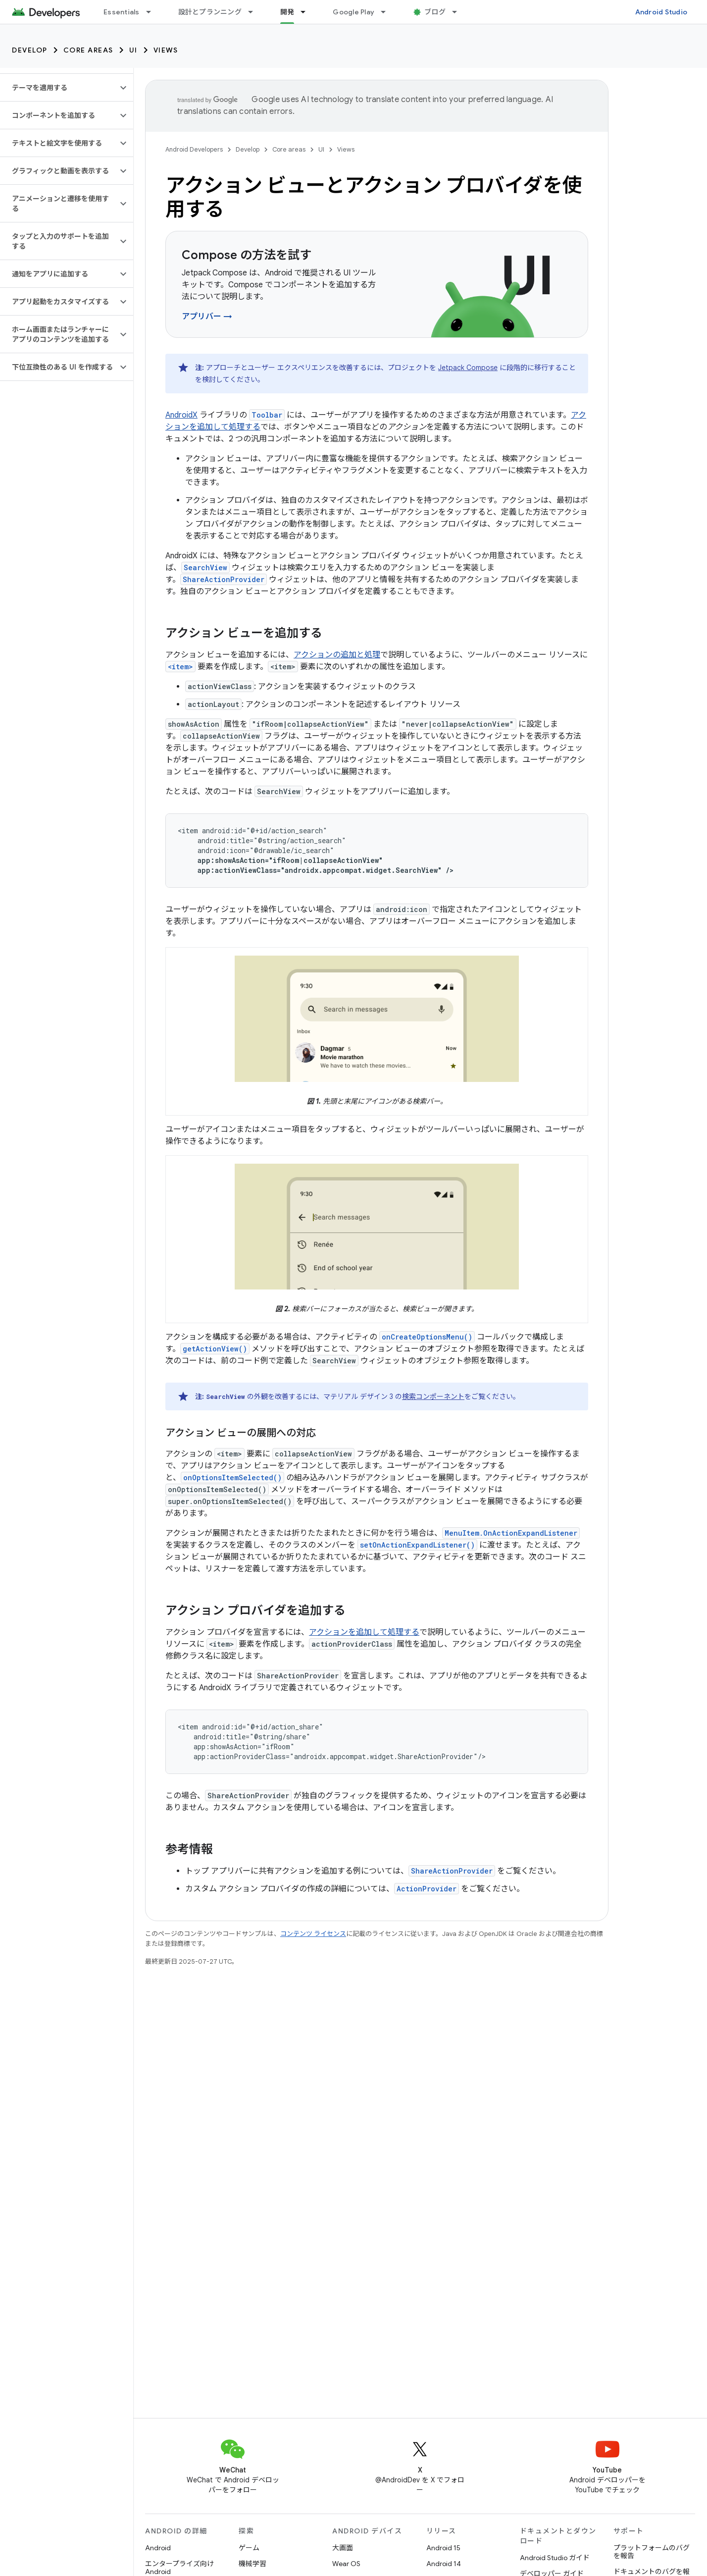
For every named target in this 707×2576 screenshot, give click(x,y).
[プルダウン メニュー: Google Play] (387, 12)
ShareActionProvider (223, 579)
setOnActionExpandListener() (417, 1545)
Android (158, 2547)
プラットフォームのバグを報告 (651, 2551)
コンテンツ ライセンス (313, 1934)
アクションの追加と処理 (337, 655)
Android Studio (661, 11)
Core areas (88, 50)
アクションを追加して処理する (364, 1632)
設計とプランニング (210, 11)
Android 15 (443, 2547)
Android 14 (443, 2563)
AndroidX (181, 415)
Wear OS (346, 2563)
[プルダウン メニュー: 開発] (307, 12)
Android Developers (194, 149)
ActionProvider (426, 1888)
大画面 (342, 2547)
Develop (30, 50)
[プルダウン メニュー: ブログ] (459, 12)
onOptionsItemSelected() (232, 1477)
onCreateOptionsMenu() (427, 1337)
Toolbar (267, 415)
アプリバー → (207, 317)
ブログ (435, 11)
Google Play (353, 11)
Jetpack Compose (468, 367)
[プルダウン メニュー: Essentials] (153, 12)
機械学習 (252, 2563)
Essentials (121, 11)
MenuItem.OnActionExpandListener (511, 1533)
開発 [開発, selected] (287, 11)
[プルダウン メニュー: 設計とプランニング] (255, 12)
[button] (58, 88)
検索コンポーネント (433, 1396)
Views (165, 50)
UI (133, 50)
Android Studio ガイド (555, 2557)
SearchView (205, 567)
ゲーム (249, 2547)
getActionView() (215, 1348)
